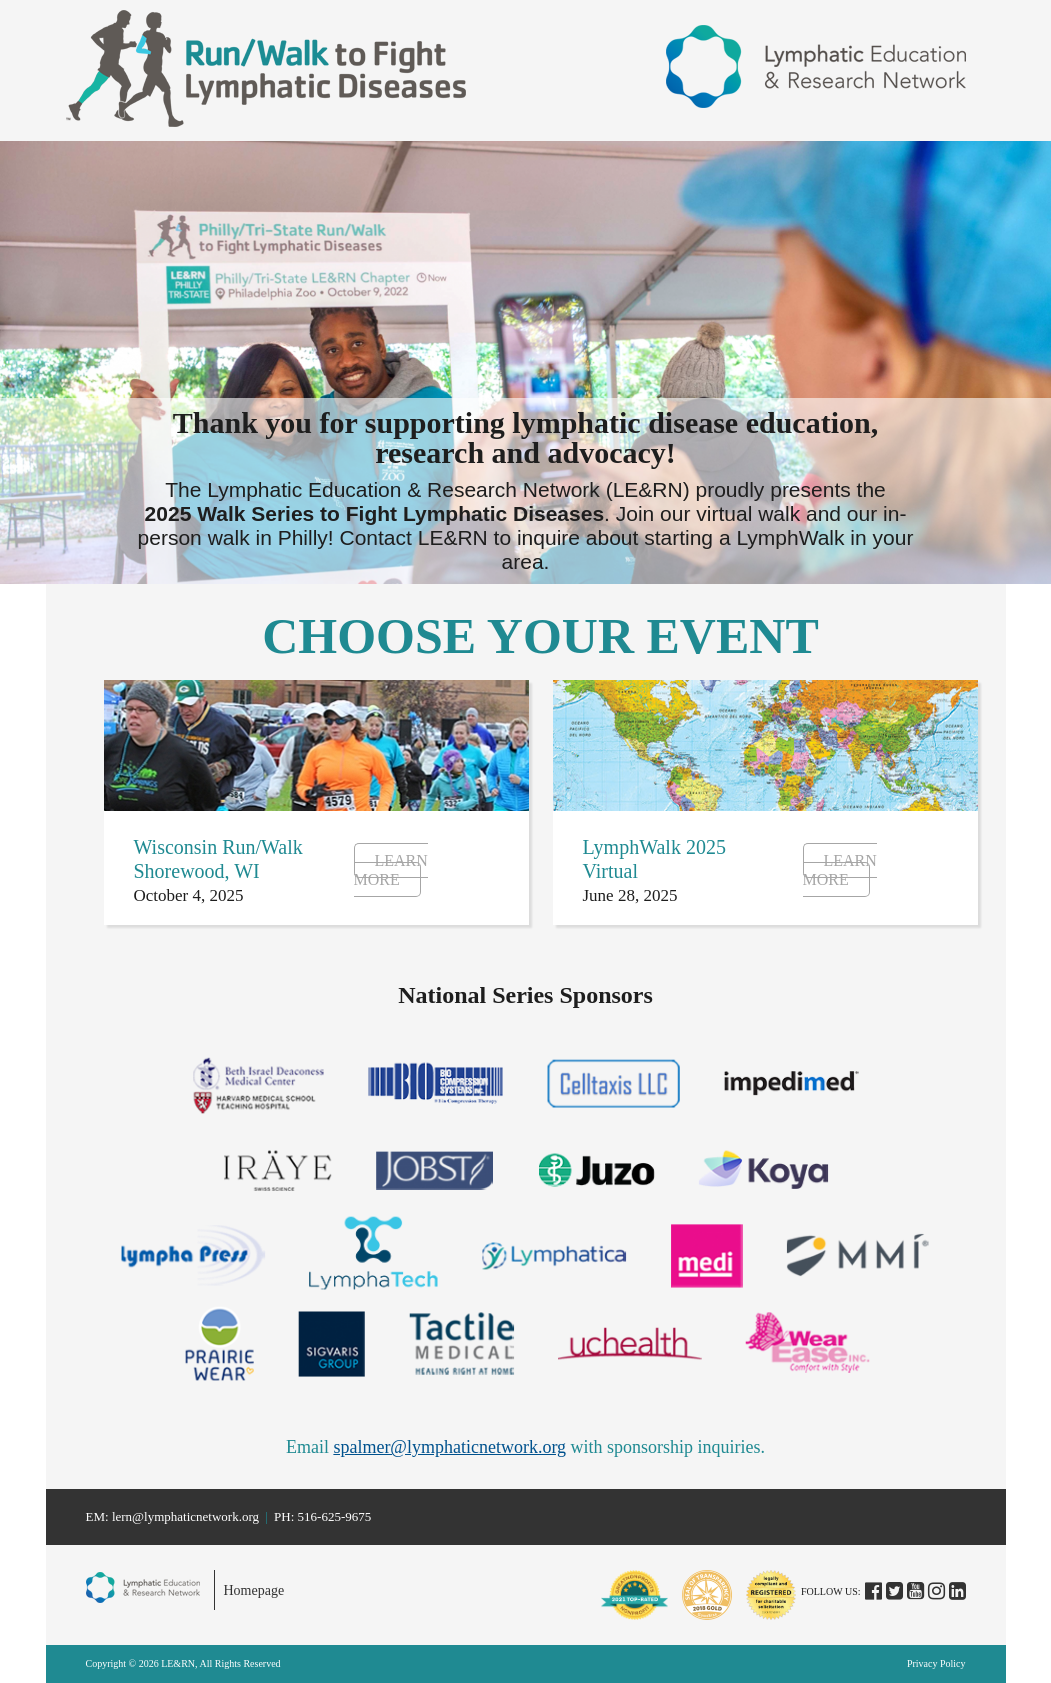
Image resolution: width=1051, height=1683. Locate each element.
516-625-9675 (335, 1516)
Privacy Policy (936, 1663)
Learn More (391, 870)
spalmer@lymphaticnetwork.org (449, 1447)
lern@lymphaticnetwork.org (185, 1516)
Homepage (254, 1590)
